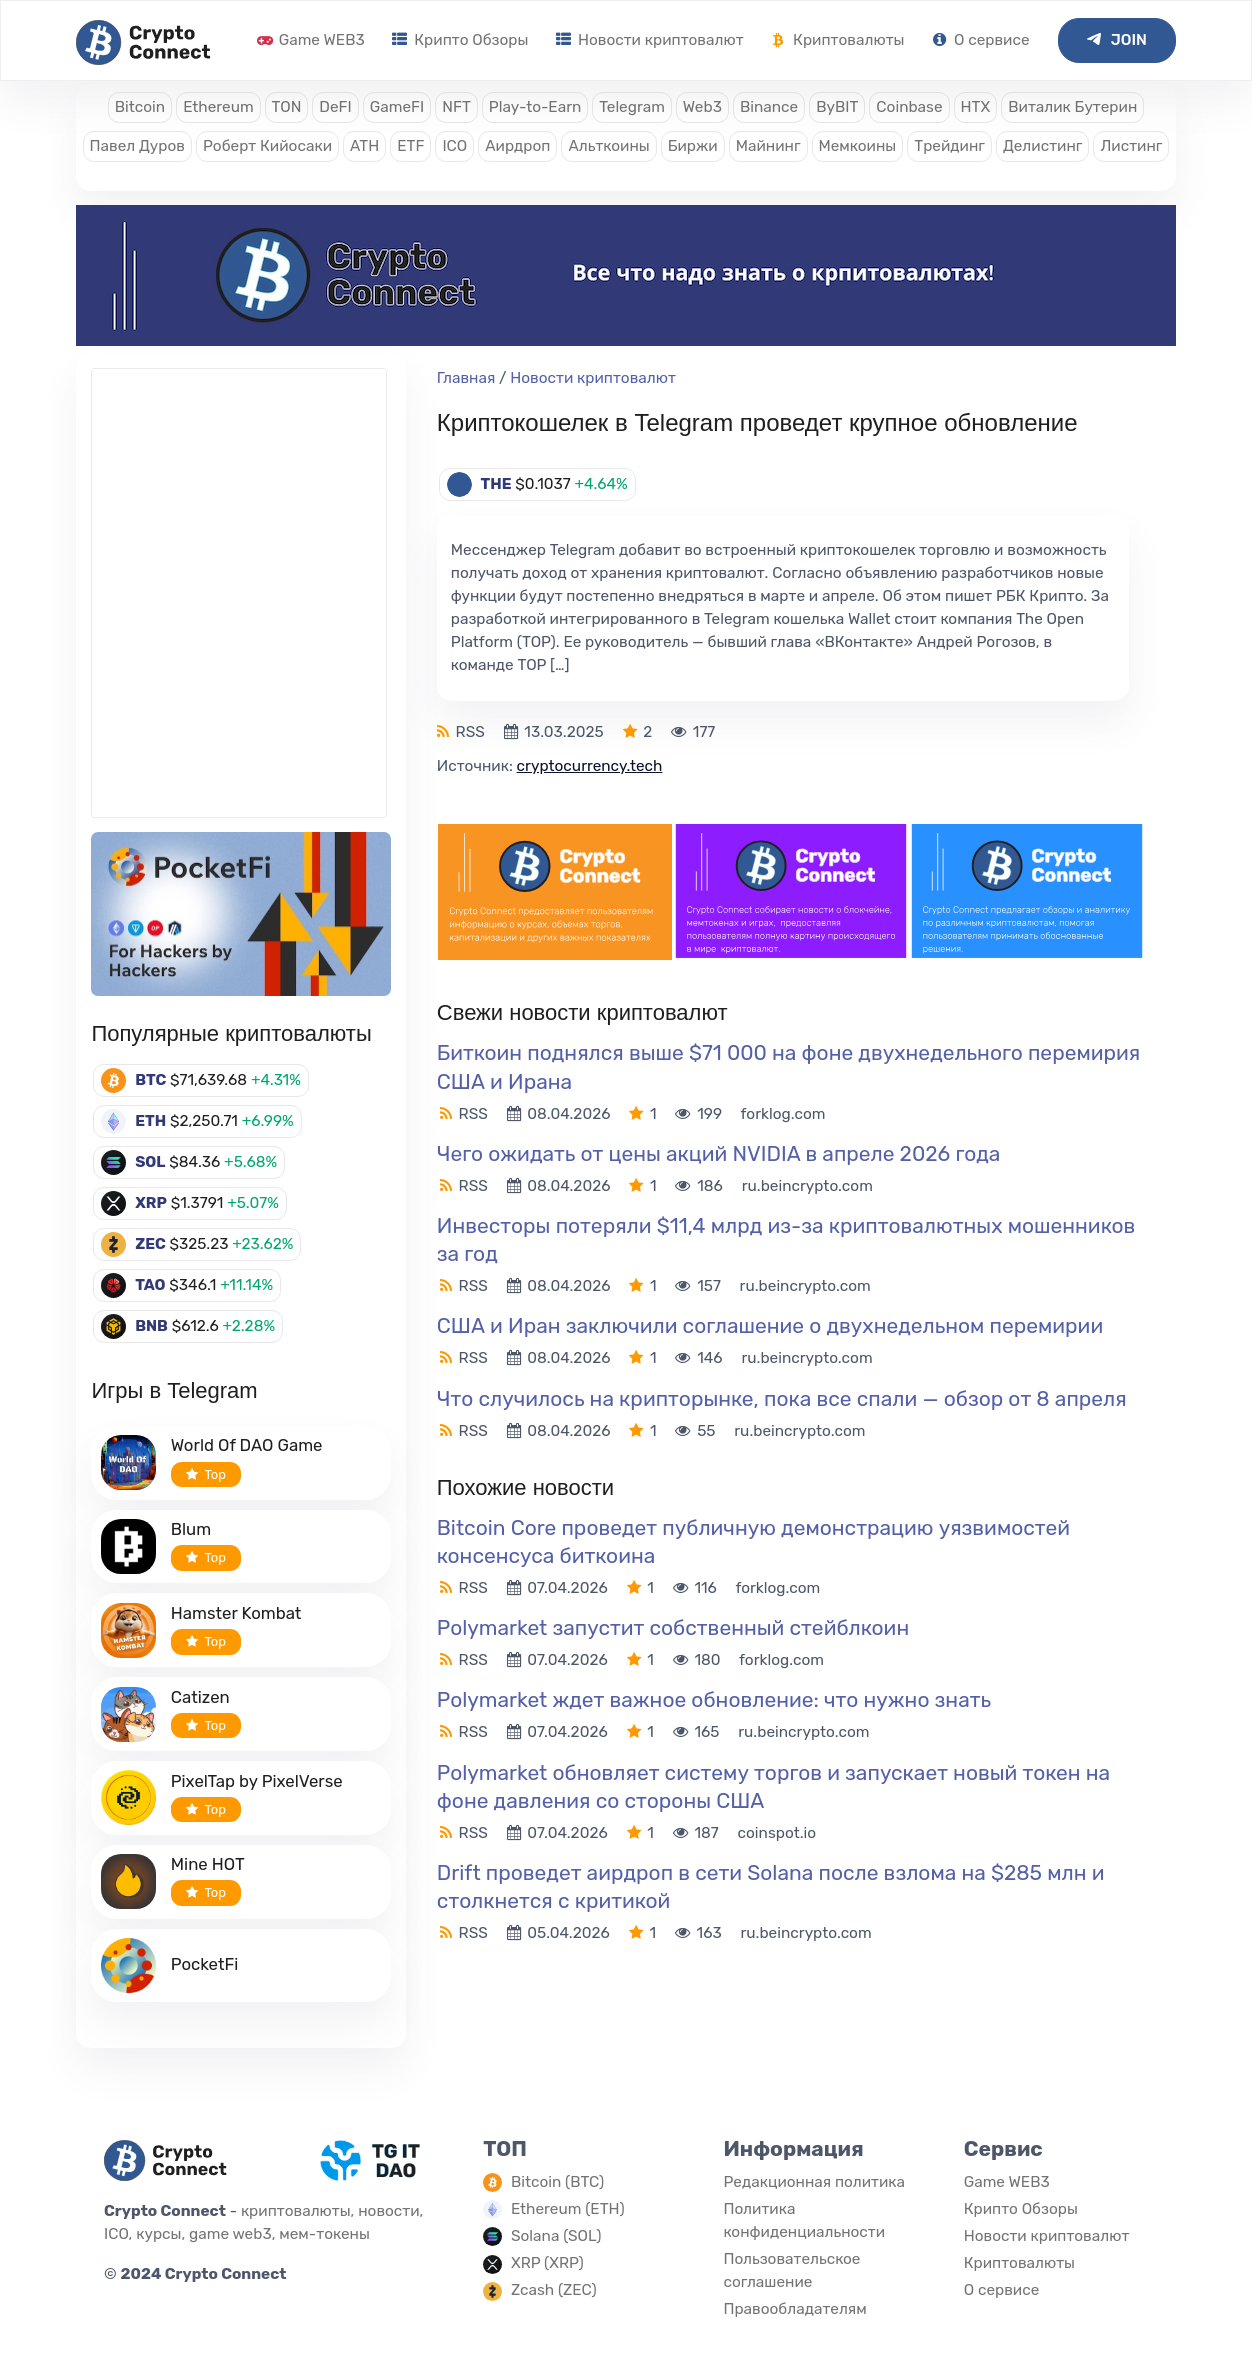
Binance (769, 107)
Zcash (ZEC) (554, 2290)
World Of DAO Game (247, 1445)
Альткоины (608, 146)
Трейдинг (949, 146)
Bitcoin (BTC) (557, 2182)
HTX (976, 107)
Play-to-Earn (535, 107)
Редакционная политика (814, 2182)
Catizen (200, 1697)
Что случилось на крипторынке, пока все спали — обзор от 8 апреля (782, 1398)
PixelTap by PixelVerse (257, 1781)
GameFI (397, 107)
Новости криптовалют (649, 40)
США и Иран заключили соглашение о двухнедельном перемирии (770, 1325)
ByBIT (837, 107)
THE (496, 484)
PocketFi (205, 1964)
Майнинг (768, 146)
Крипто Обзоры (460, 40)
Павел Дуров (137, 146)
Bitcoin (140, 107)
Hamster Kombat (236, 1613)
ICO (454, 146)
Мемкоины (858, 146)
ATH (364, 146)
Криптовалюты (837, 40)
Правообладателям (794, 2309)
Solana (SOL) (556, 2236)
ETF (410, 146)
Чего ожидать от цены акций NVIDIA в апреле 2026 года (719, 1153)
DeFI (335, 107)
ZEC (150, 1244)
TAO (150, 1285)
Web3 (702, 107)
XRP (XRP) (547, 2263)
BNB (151, 1326)
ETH (150, 1121)
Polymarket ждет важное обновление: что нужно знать (714, 1699)
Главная (466, 378)
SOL (150, 1162)
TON (287, 107)
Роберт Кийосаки (267, 146)
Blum (191, 1529)
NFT (456, 107)
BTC (150, 1080)
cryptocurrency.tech (590, 766)
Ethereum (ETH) (568, 2209)
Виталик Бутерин (1072, 107)
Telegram (632, 107)
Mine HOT (208, 1864)
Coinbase (909, 107)
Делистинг (1043, 146)
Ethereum (218, 107)
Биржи (693, 146)
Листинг (1131, 146)
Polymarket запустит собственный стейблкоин (673, 1627)
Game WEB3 (311, 40)
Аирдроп (517, 146)
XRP (151, 1203)
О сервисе (980, 40)
